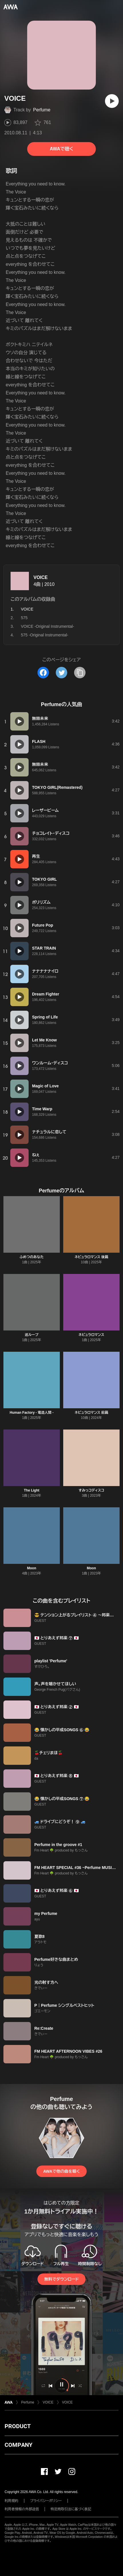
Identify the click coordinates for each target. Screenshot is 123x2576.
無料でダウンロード (61, 2279)
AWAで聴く (61, 148)
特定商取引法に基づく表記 (71, 2509)
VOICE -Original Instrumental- (47, 626)
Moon (31, 1568)
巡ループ (31, 1335)
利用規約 (11, 2501)
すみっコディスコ (91, 1490)
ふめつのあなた (32, 1257)
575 (24, 617)
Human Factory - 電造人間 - (31, 1413)
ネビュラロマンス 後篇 (91, 1257)
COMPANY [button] (18, 2444)
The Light (31, 1490)
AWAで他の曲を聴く (61, 2171)
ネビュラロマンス (91, 1335)
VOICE (40, 577)
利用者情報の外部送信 (22, 2509)
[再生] (112, 101)
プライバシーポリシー (46, 2501)
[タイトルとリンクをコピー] (80, 672)
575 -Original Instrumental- (44, 635)
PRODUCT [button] (18, 2426)
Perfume (41, 109)
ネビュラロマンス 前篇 (91, 1413)
